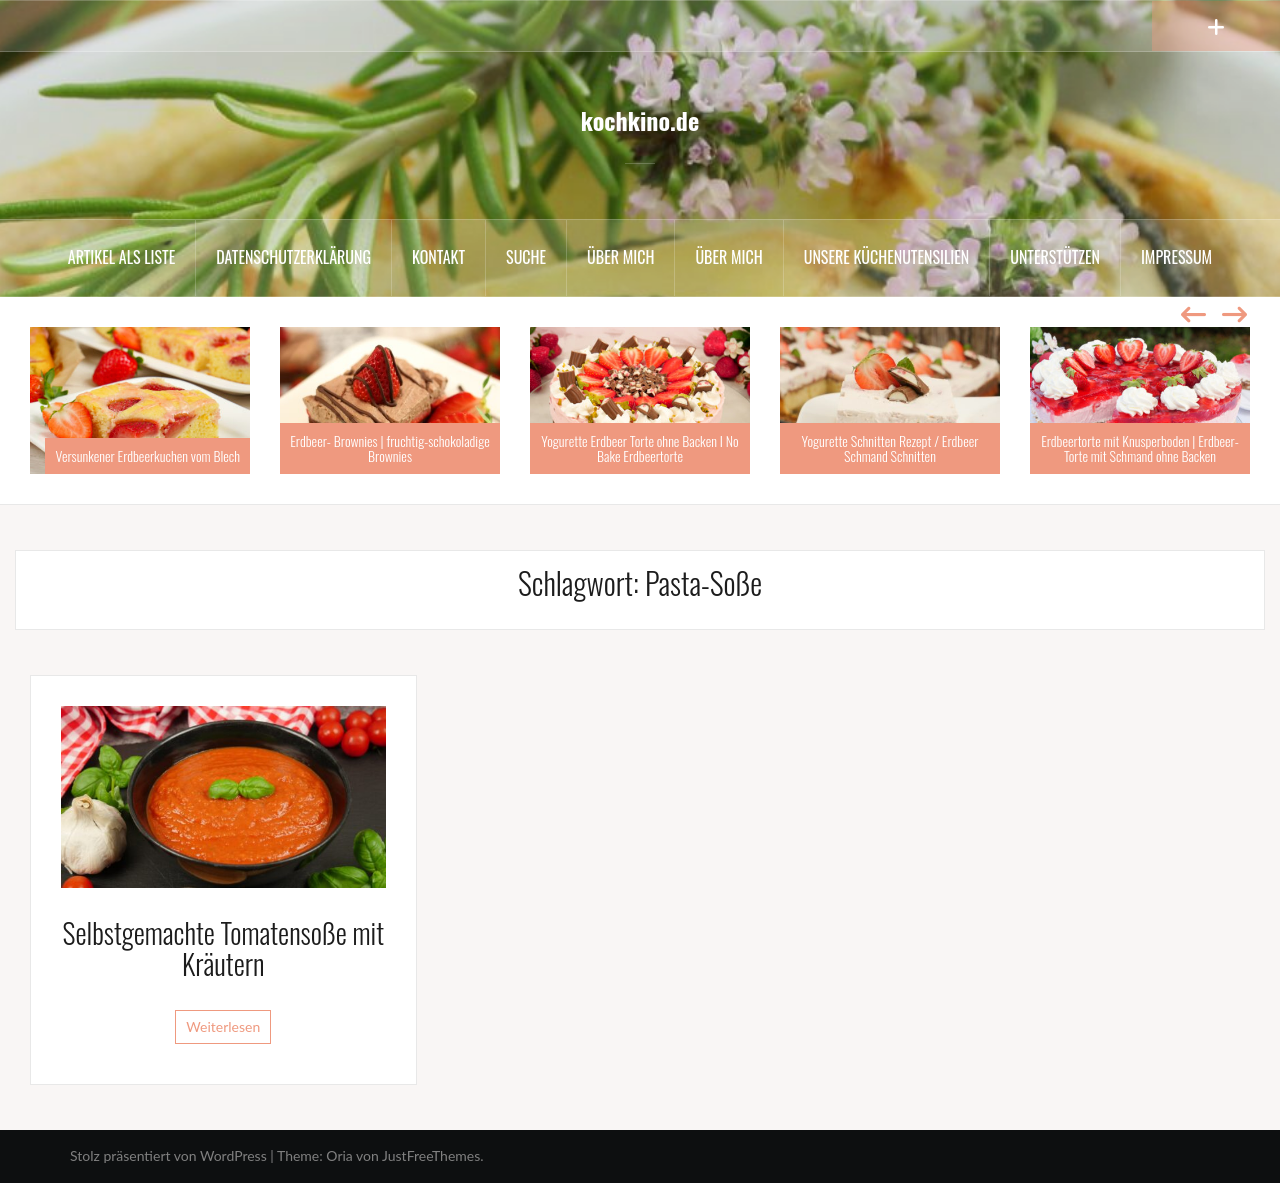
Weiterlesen (223, 1026)
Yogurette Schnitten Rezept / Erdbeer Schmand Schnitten (890, 448)
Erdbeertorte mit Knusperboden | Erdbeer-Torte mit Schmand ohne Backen (1140, 448)
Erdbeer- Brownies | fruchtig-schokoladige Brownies (389, 448)
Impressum (1176, 257)
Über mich (620, 257)
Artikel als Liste (121, 257)
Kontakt (438, 257)
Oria (339, 1155)
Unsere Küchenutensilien (887, 257)
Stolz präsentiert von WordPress (168, 1155)
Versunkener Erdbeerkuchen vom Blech (147, 455)
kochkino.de (640, 120)
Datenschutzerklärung (293, 257)
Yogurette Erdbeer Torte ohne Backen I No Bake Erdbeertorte (639, 448)
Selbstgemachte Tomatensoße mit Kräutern (224, 948)
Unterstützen (1055, 257)
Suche (526, 257)
